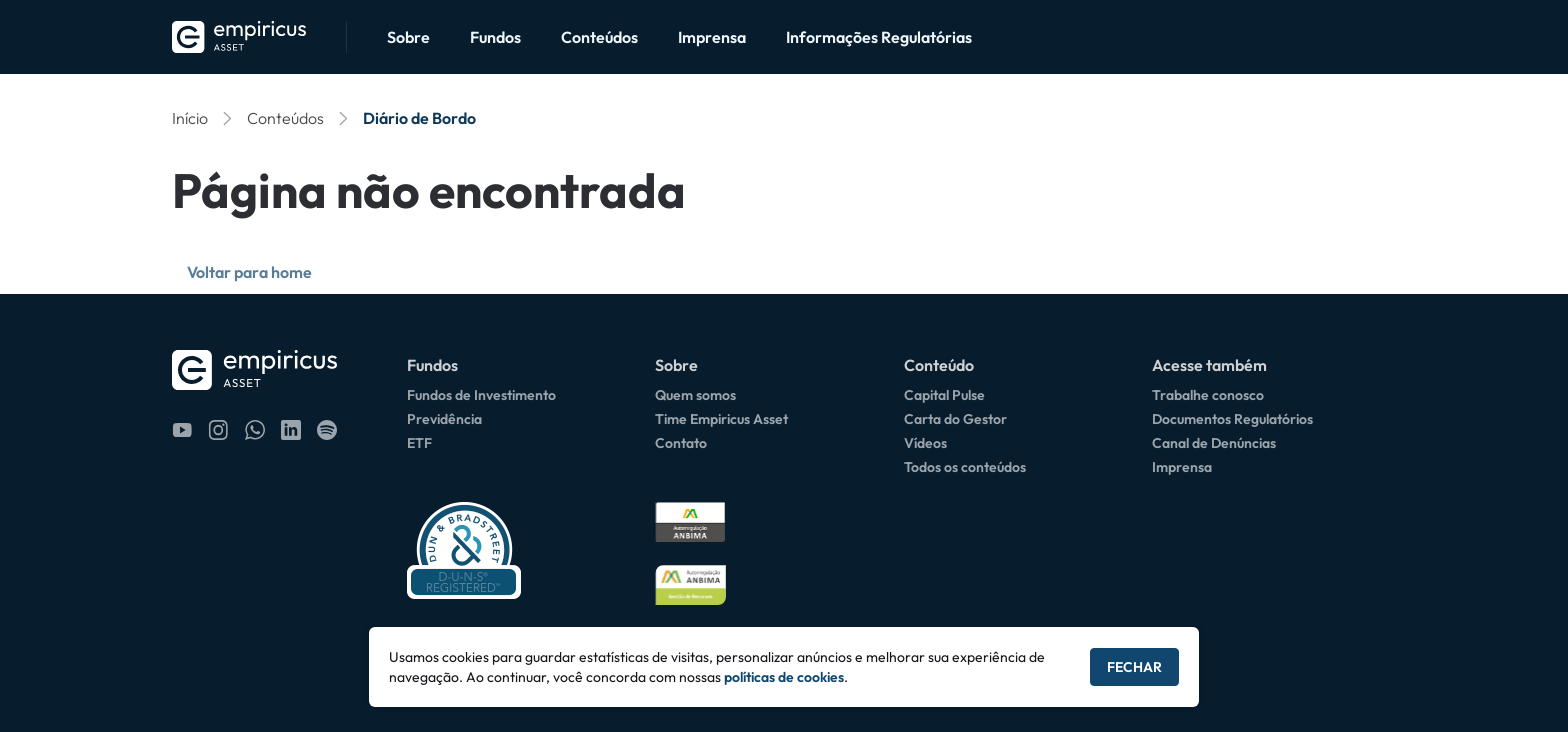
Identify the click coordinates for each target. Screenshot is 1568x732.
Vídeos (925, 443)
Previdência (444, 419)
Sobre (408, 37)
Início (190, 118)
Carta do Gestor (955, 419)
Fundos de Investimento (481, 395)
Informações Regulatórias (879, 37)
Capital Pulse (944, 395)
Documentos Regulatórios (1232, 419)
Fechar (1134, 667)
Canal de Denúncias (1214, 443)
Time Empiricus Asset (721, 419)
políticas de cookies (784, 677)
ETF (419, 443)
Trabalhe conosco (1208, 395)
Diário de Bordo (419, 118)
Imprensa (712, 37)
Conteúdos (599, 37)
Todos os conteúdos (965, 467)
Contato (681, 443)
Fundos (495, 37)
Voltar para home (249, 272)
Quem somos (695, 395)
